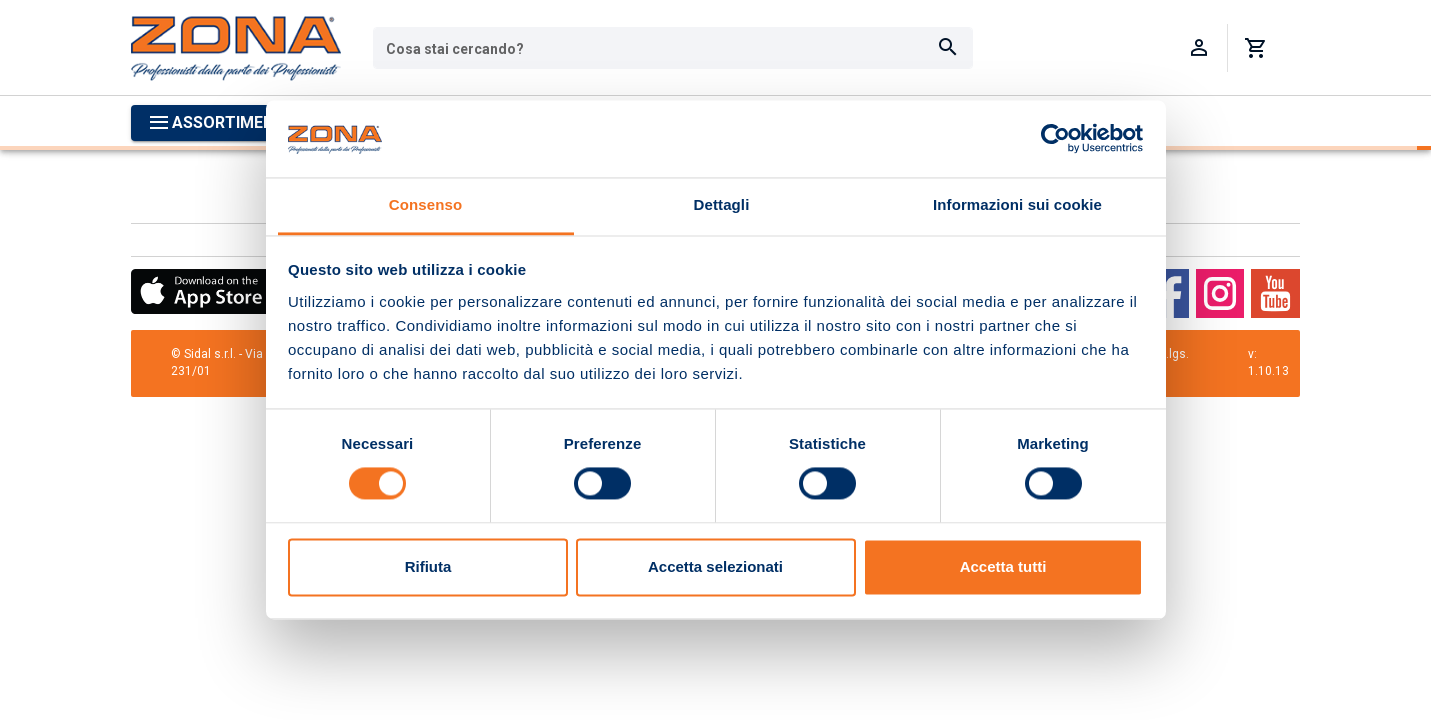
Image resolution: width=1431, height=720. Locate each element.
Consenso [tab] (425, 204)
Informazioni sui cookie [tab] (1017, 204)
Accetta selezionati (715, 566)
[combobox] (673, 48)
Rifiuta (428, 566)
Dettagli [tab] (722, 204)
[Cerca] (948, 48)
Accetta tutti (1003, 566)
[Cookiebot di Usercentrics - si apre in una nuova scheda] (1055, 139)
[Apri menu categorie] (222, 123)
